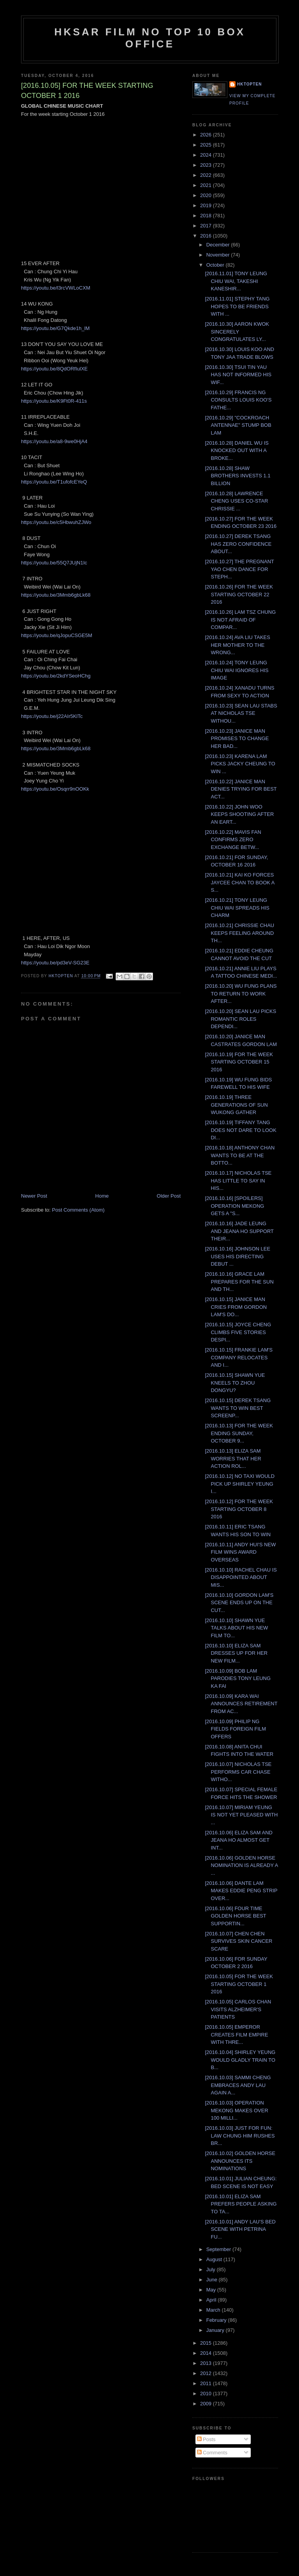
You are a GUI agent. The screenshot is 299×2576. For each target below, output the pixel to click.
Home (102, 1196)
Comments (212, 2452)
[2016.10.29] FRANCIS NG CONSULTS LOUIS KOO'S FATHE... (238, 399)
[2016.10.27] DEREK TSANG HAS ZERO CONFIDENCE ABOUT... (238, 543)
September (219, 2249)
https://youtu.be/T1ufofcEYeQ (54, 482)
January (216, 2330)
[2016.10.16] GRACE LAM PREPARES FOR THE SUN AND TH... (239, 1281)
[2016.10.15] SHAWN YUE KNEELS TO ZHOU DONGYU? (235, 1382)
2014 (206, 2353)
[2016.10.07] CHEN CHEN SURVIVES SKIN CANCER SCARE (238, 1941)
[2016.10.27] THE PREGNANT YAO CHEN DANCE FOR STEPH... (239, 569)
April (212, 2300)
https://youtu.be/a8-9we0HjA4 (54, 441)
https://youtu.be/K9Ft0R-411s (54, 401)
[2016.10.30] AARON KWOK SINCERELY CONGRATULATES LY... (237, 331)
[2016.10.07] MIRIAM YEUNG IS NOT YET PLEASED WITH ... (241, 1814)
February (217, 2320)
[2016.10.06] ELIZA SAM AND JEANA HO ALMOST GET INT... (238, 1840)
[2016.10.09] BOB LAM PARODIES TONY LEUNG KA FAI (238, 1678)
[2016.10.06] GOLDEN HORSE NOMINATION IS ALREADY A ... (241, 1865)
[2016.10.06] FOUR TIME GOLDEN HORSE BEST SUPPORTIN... (235, 1915)
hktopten (249, 84)
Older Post (169, 1196)
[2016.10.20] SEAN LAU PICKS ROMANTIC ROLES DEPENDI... (240, 1018)
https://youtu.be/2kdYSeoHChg (56, 676)
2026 (206, 135)
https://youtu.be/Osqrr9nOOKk (55, 789)
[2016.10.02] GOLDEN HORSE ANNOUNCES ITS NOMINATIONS (240, 2160)
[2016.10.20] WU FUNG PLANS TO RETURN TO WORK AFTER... (240, 993)
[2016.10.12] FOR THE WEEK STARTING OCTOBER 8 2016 (239, 1508)
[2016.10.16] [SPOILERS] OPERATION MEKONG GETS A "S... (234, 1205)
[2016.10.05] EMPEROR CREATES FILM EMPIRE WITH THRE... (236, 2034)
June (212, 2280)
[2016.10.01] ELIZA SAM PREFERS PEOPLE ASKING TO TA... (240, 2204)
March (214, 2310)
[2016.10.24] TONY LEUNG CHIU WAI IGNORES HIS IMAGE (236, 670)
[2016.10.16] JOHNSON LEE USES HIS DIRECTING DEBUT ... (237, 1256)
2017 (206, 226)
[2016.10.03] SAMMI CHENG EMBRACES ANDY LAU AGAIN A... (238, 2085)
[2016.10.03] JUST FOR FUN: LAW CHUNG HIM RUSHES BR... (239, 2135)
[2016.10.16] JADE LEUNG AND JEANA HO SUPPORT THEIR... (239, 1231)
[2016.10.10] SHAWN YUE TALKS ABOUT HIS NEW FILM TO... (236, 1627)
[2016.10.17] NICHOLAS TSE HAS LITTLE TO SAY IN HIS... (238, 1180)
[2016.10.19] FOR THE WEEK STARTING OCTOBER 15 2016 (239, 1061)
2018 (206, 215)
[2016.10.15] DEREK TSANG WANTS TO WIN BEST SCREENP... (238, 1407)
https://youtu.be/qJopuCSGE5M (56, 635)
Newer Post (34, 1196)
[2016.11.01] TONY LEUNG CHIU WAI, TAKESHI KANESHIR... (236, 281)
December (218, 245)
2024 (206, 155)
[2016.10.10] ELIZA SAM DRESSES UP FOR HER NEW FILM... (236, 1653)
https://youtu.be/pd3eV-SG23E (55, 963)
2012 (206, 2373)
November (218, 255)
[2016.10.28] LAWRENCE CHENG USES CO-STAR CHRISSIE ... (236, 501)
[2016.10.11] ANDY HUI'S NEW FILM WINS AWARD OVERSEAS (240, 1552)
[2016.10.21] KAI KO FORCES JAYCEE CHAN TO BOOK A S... (239, 882)
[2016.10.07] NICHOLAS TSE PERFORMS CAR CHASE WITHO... (238, 1771)
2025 (206, 145)
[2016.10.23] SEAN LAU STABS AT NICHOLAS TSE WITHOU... (241, 713)
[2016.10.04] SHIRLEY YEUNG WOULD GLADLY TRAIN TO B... (240, 2059)
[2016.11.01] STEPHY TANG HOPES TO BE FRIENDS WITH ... (237, 306)
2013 (206, 2363)
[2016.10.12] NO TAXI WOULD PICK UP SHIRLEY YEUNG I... (239, 1483)
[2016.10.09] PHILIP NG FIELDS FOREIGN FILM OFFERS (235, 1728)
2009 (206, 2404)
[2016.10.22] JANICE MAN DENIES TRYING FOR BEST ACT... (240, 789)
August (214, 2259)
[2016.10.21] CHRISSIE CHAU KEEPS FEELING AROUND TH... (239, 932)
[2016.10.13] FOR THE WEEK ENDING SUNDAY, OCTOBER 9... (239, 1433)
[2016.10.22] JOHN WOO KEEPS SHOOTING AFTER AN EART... (239, 814)
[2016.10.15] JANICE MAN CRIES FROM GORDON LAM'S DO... (236, 1306)
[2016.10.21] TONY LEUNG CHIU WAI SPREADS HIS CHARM (237, 907)
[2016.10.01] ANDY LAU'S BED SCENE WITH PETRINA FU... (240, 2229)
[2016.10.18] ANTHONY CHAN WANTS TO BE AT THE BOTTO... (239, 1155)
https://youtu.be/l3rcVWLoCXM (55, 288)
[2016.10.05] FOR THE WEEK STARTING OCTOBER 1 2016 (239, 1983)
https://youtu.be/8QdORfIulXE (54, 369)
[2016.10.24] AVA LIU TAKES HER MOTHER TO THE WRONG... (237, 644)
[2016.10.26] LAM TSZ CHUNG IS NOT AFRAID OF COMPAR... (240, 619)
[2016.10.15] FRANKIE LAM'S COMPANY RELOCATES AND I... (239, 1357)
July (211, 2269)
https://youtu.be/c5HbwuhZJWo (56, 522)
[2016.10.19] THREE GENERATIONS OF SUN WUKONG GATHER (236, 1104)
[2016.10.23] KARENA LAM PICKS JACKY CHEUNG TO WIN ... (240, 763)
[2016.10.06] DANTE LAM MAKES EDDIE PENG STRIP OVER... (241, 1890)
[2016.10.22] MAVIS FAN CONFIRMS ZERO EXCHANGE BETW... (233, 839)
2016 (206, 236)
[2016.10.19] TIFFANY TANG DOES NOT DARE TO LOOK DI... (240, 1129)
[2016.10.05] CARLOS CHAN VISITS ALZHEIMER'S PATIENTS (238, 2009)
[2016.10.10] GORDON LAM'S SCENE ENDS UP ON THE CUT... (239, 1602)
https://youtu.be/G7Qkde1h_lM (55, 328)
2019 (206, 205)
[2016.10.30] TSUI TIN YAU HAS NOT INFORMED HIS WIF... (238, 374)
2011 (206, 2383)
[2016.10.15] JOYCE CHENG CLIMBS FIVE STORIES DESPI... (238, 1332)
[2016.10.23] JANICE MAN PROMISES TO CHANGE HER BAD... (237, 738)
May (211, 2290)
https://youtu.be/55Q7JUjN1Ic (54, 563)
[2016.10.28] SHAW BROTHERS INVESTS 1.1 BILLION (237, 475)
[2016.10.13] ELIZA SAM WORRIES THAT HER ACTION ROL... (233, 1458)
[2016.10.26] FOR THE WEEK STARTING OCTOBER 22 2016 (239, 594)
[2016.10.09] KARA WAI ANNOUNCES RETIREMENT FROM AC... (241, 1703)
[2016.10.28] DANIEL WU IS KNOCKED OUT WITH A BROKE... (237, 450)
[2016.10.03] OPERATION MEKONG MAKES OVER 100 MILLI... (236, 2110)
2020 (206, 195)
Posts (206, 2439)
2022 (206, 175)
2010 (206, 2393)
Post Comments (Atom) (78, 1210)
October (216, 265)
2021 (206, 185)
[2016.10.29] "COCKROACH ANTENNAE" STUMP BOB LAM (238, 425)
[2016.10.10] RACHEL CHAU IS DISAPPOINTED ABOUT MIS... (241, 1577)
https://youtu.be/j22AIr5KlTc (52, 716)
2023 (206, 165)
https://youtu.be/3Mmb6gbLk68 (56, 595)
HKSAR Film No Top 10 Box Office (150, 38)
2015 (206, 2343)
